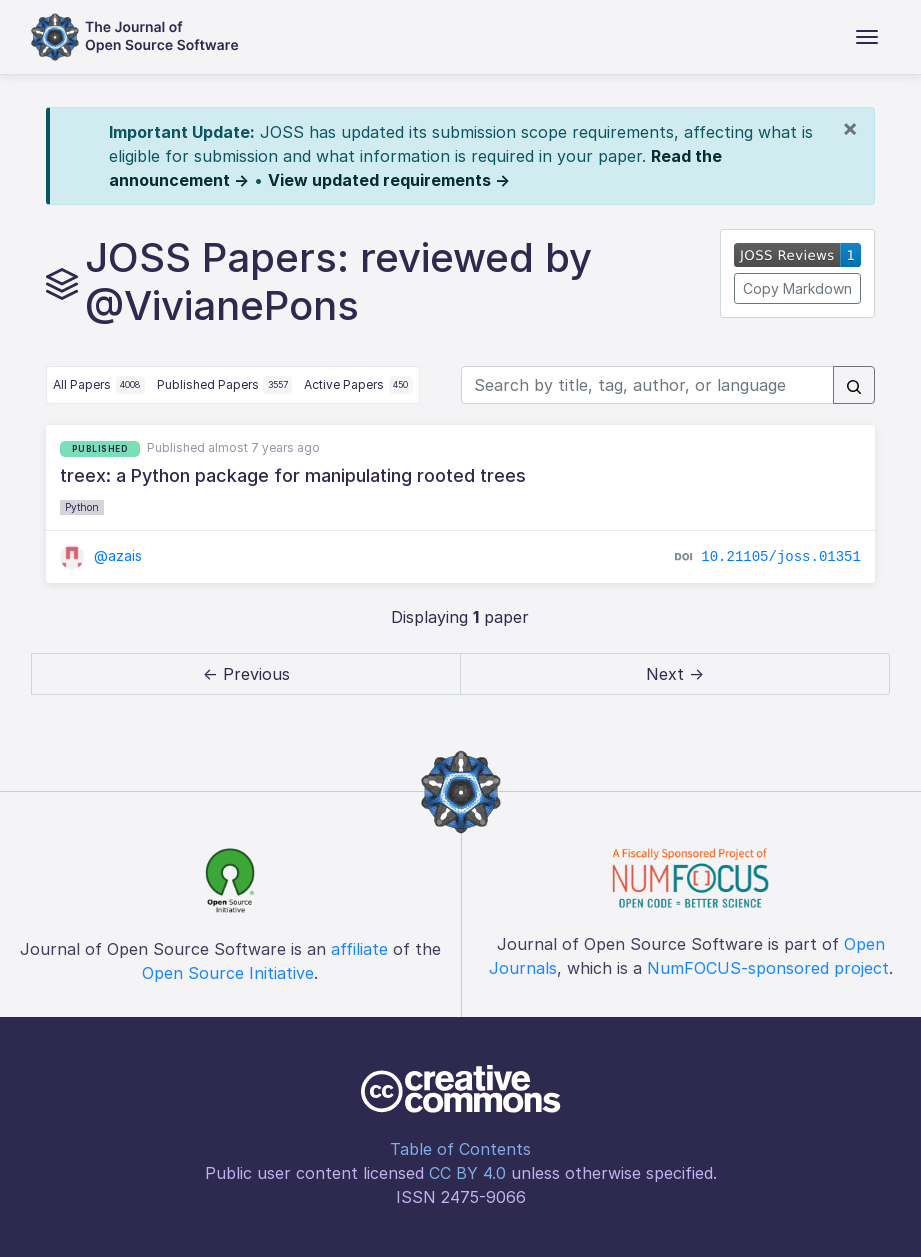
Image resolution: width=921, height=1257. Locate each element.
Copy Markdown (797, 288)
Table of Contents (460, 1149)
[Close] (850, 128)
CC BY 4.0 (467, 1173)
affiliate (359, 949)
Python (82, 507)
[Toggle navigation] (867, 37)
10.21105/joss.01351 (781, 557)
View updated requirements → (389, 180)
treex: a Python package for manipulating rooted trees (293, 475)
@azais (101, 555)
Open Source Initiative (228, 973)
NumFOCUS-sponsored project (768, 968)
